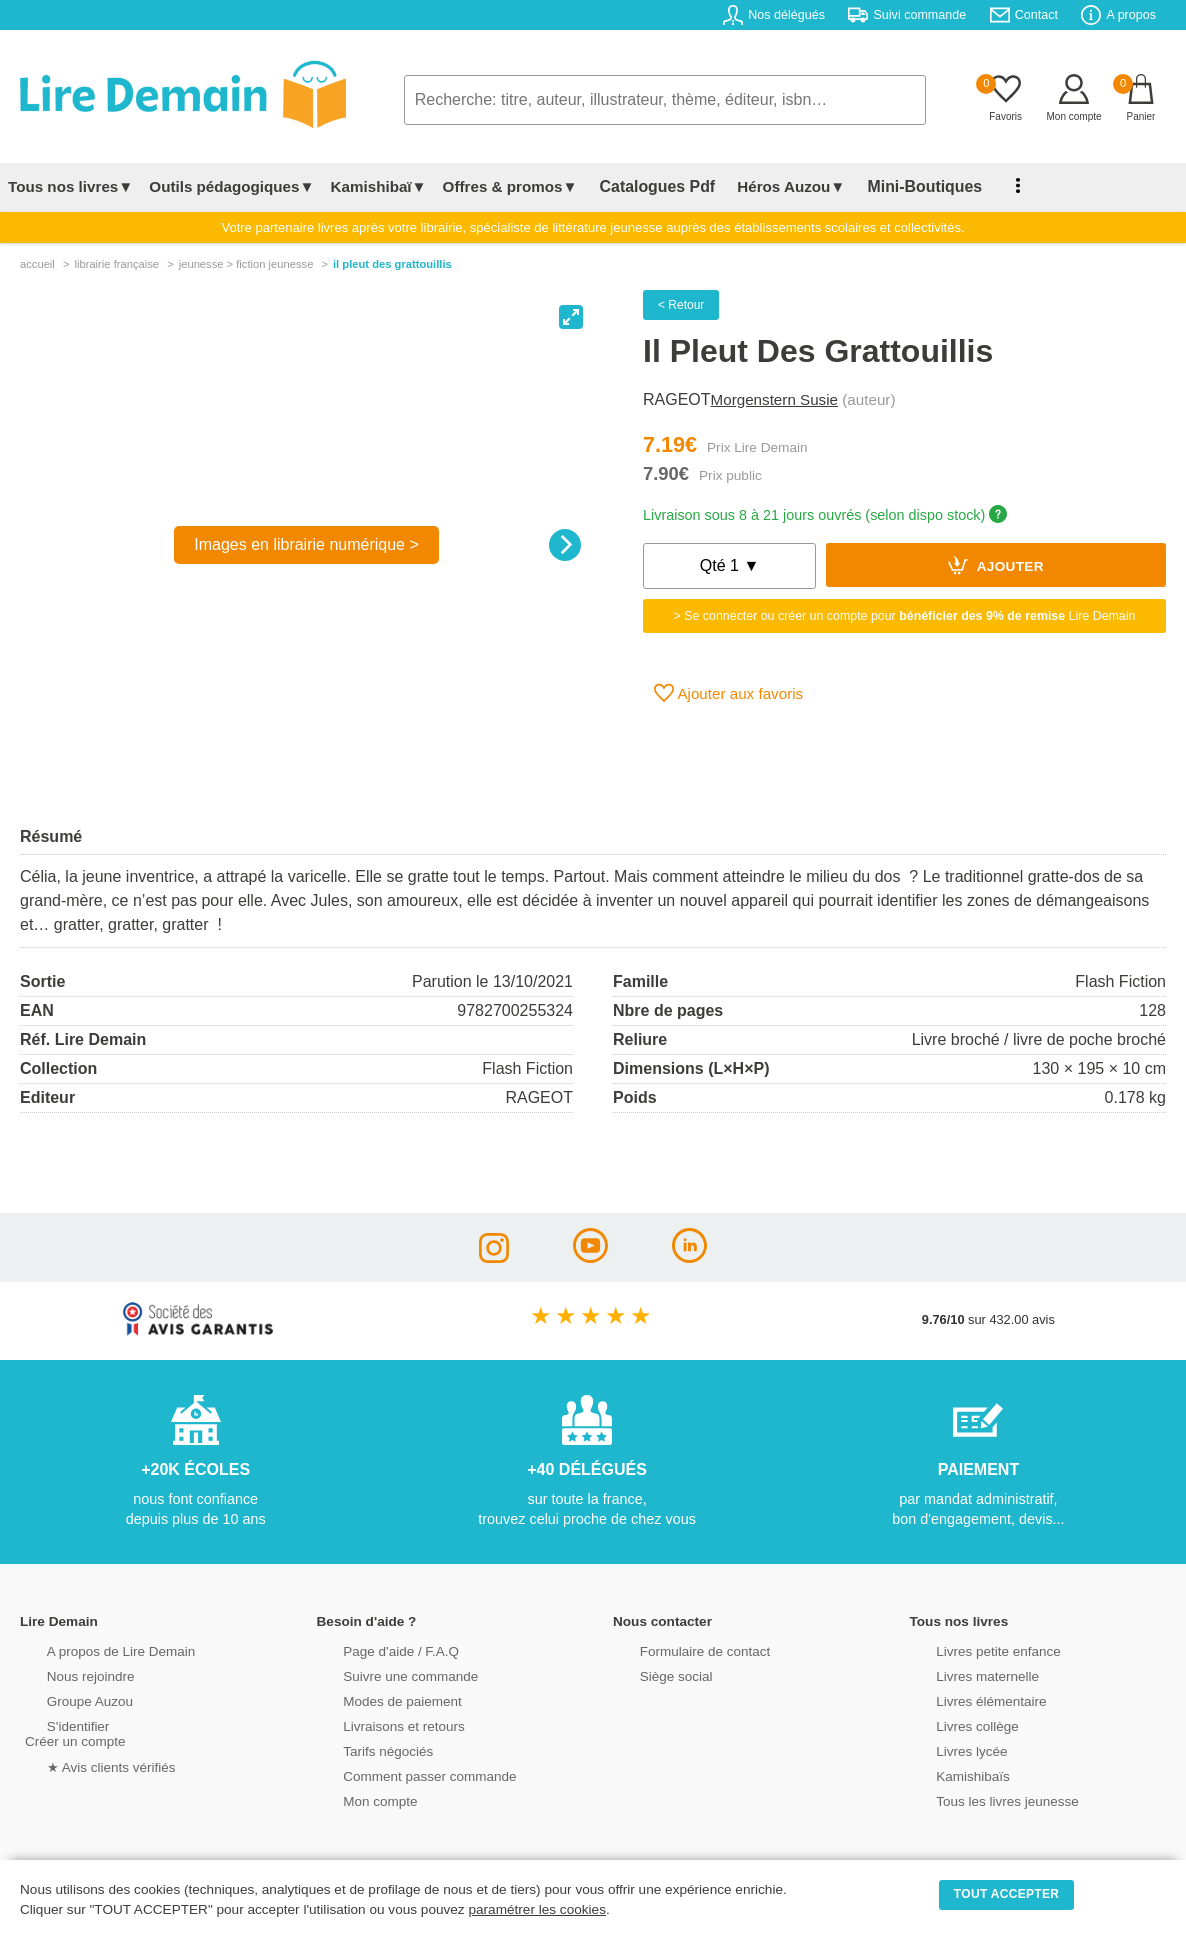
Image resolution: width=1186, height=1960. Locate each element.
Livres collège (954, 1724)
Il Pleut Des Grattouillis (392, 264)
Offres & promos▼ (510, 186)
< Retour (681, 305)
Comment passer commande (404, 1774)
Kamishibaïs (950, 1774)
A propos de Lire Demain (95, 1649)
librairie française (116, 264)
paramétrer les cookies (537, 1909)
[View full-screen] (571, 317)
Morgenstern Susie (774, 399)
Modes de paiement (378, 1699)
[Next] (565, 545)
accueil (37, 264)
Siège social (652, 1674)
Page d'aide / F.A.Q (377, 1649)
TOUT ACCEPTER (1007, 1894)
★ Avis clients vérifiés (86, 1764)
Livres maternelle (963, 1674)
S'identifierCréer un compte (72, 1732)
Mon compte (357, 1799)
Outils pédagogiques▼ (231, 186)
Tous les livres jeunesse (982, 1799)
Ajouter (996, 565)
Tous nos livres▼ (70, 186)
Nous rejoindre (66, 1674)
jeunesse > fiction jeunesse (246, 264)
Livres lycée (949, 1749)
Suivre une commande (386, 1674)
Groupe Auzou (66, 1699)
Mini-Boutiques (899, 186)
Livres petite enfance (974, 1649)
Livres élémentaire (967, 1699)
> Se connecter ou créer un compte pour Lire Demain (905, 616)
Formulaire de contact (680, 1649)
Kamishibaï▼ (379, 186)
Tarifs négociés (364, 1749)
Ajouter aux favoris (728, 693)
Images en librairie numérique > (306, 544)
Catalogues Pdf (648, 186)
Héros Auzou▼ (774, 186)
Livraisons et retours (379, 1724)
